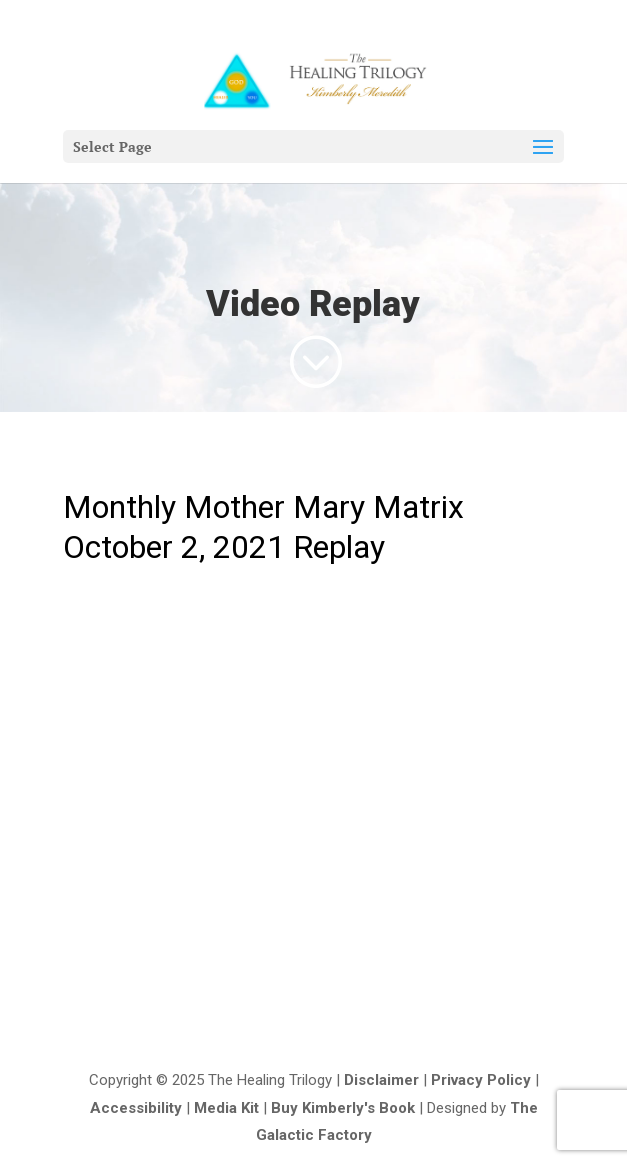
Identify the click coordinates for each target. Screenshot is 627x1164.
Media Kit (226, 1108)
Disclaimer (381, 1080)
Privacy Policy (481, 1080)
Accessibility (136, 1108)
